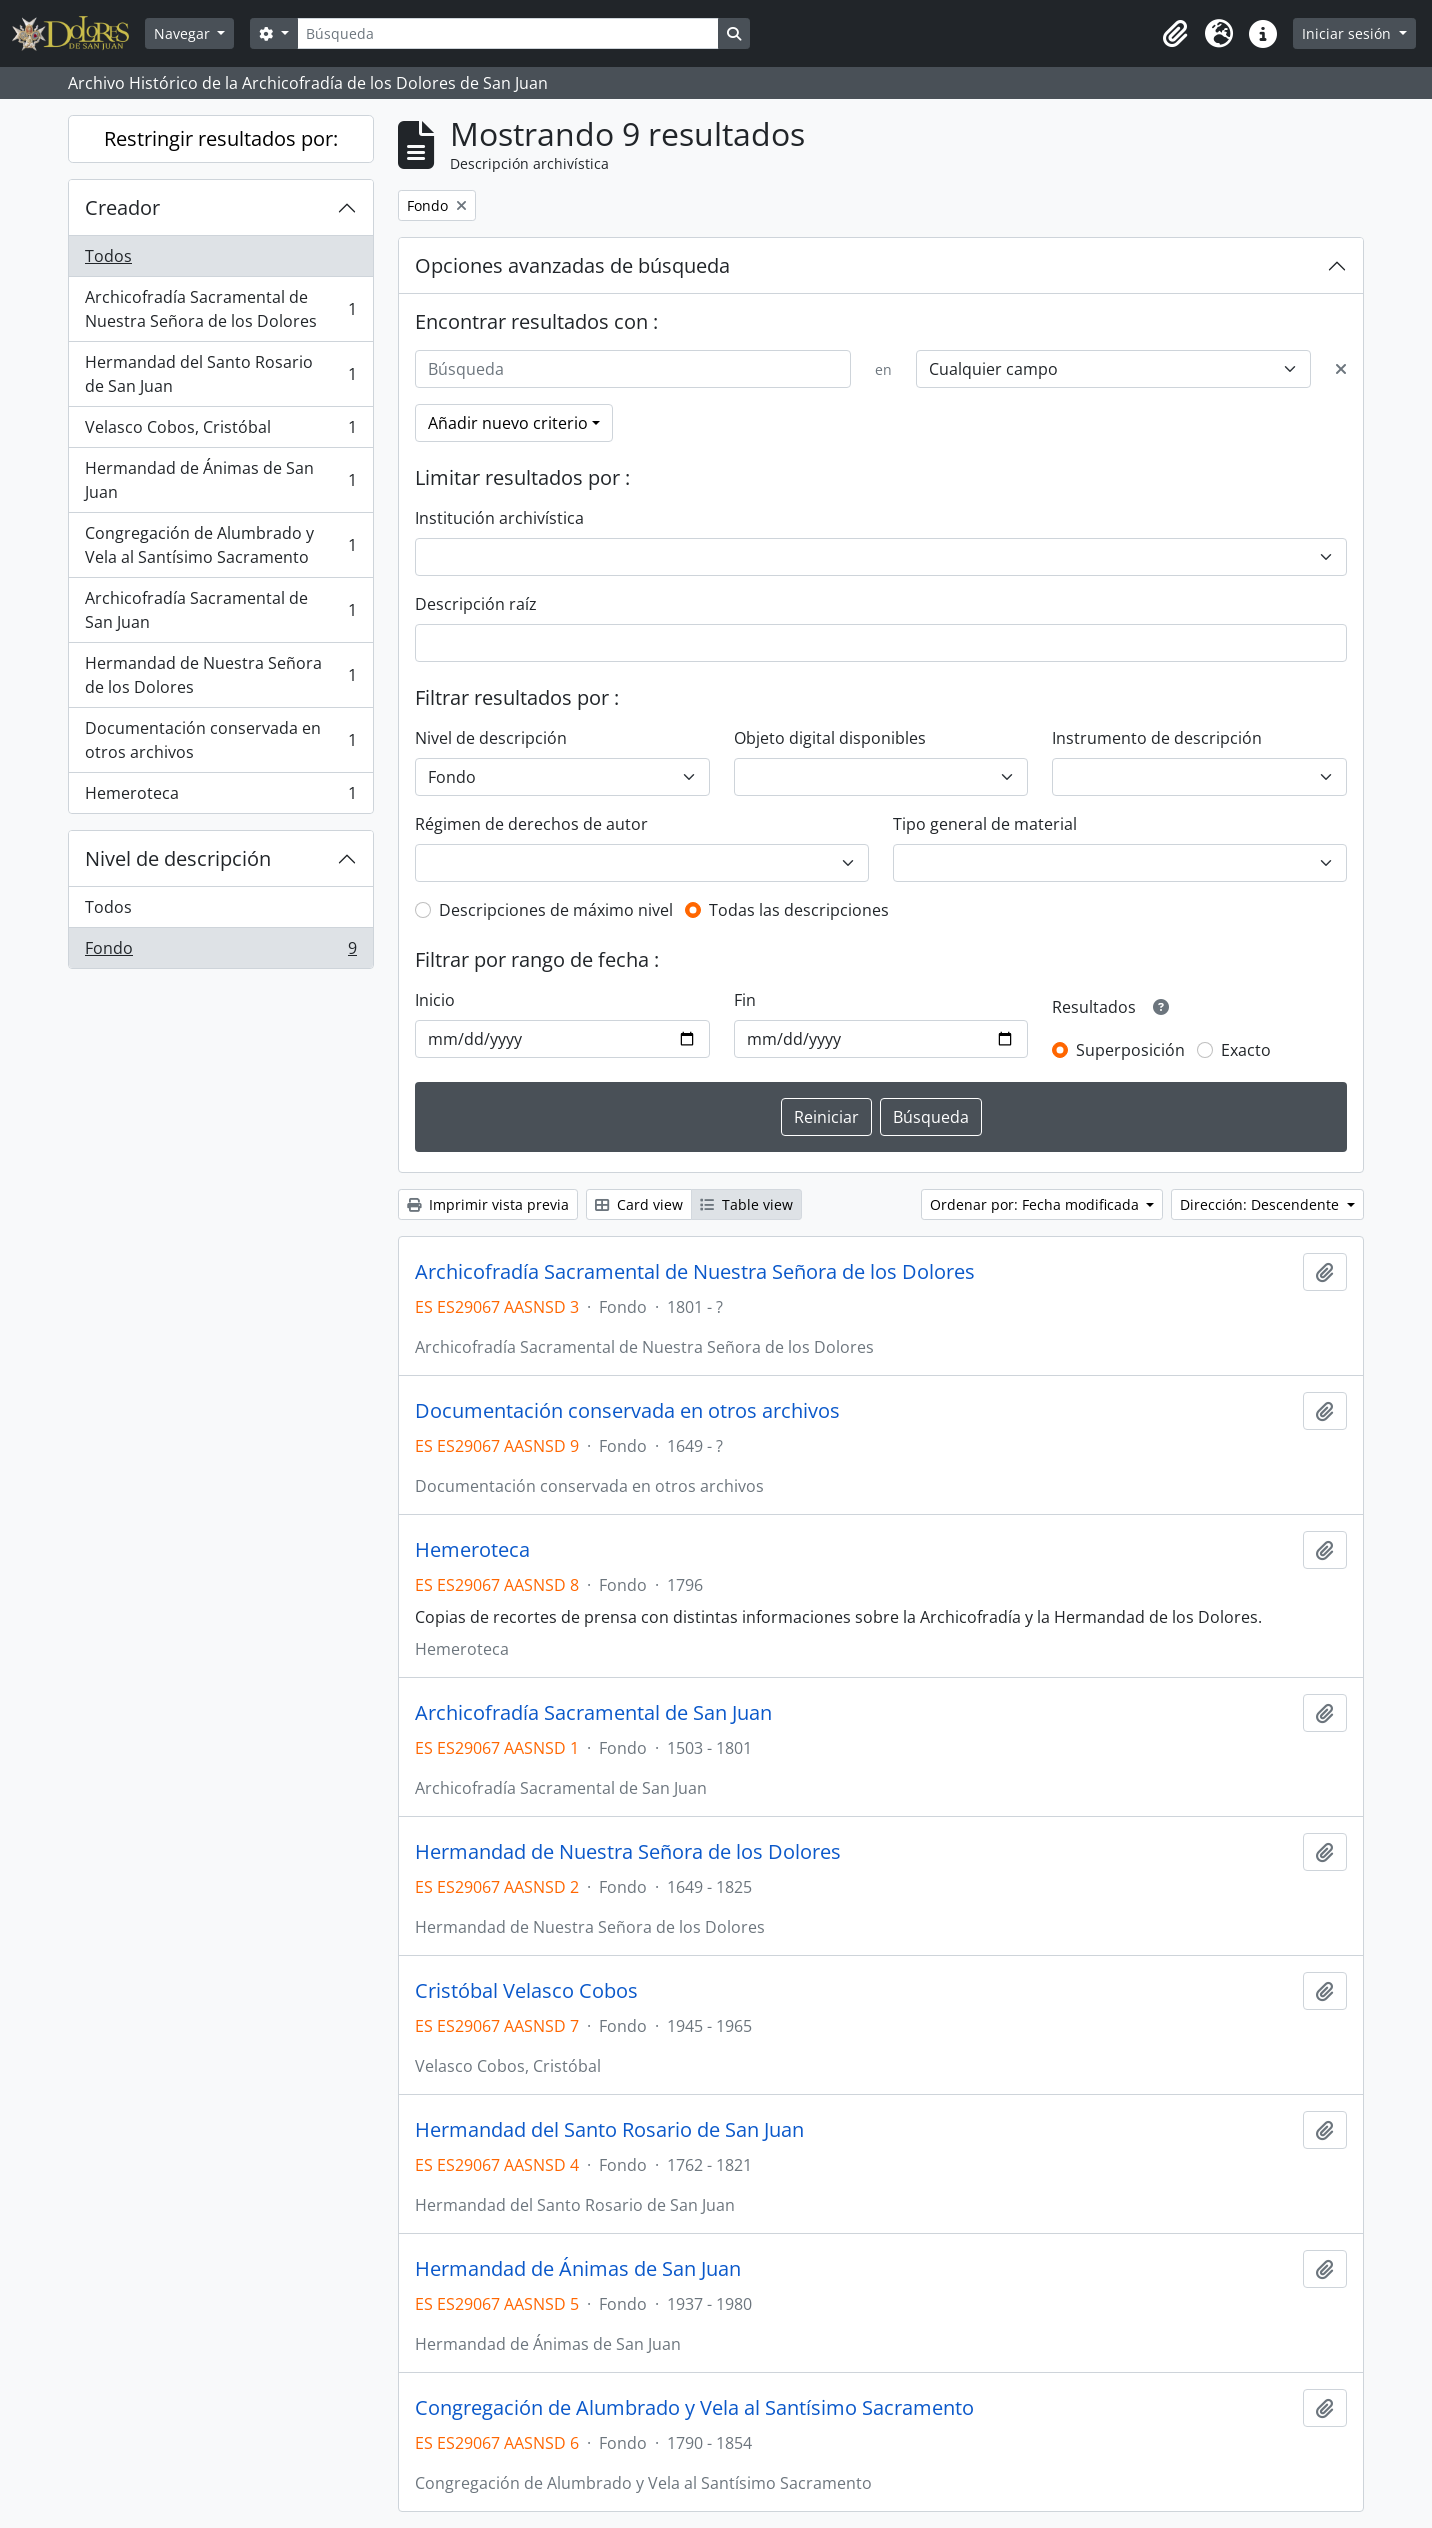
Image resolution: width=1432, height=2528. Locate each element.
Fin (745, 1000)
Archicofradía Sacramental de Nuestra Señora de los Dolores (220, 309)
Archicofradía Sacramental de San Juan (220, 610)
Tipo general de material (985, 824)
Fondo (220, 952)
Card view (639, 1204)
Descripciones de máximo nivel (556, 910)
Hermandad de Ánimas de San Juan (220, 480)
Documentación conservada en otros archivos (220, 740)
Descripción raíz (476, 604)
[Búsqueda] (508, 33)
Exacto (1246, 1050)
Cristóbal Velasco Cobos (526, 1991)
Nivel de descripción (178, 858)
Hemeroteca (220, 797)
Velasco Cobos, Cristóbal (220, 431)
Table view (746, 1204)
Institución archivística (499, 518)
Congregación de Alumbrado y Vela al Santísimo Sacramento (220, 545)
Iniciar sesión (1348, 33)
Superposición (1130, 1050)
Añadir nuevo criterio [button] (508, 423)
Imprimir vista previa (488, 1204)
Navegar (184, 33)
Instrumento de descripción (1157, 738)
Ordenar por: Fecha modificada (1036, 1204)
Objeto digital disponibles (830, 738)
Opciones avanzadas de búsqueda (572, 265)
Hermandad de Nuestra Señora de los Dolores (220, 675)
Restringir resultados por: (221, 138)
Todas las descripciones (799, 910)
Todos (108, 256)
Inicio (435, 1000)
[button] (1175, 34)
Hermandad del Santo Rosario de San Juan (220, 374)
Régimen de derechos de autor (531, 824)
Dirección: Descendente (1261, 1204)
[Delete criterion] (1341, 369)
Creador (122, 207)
